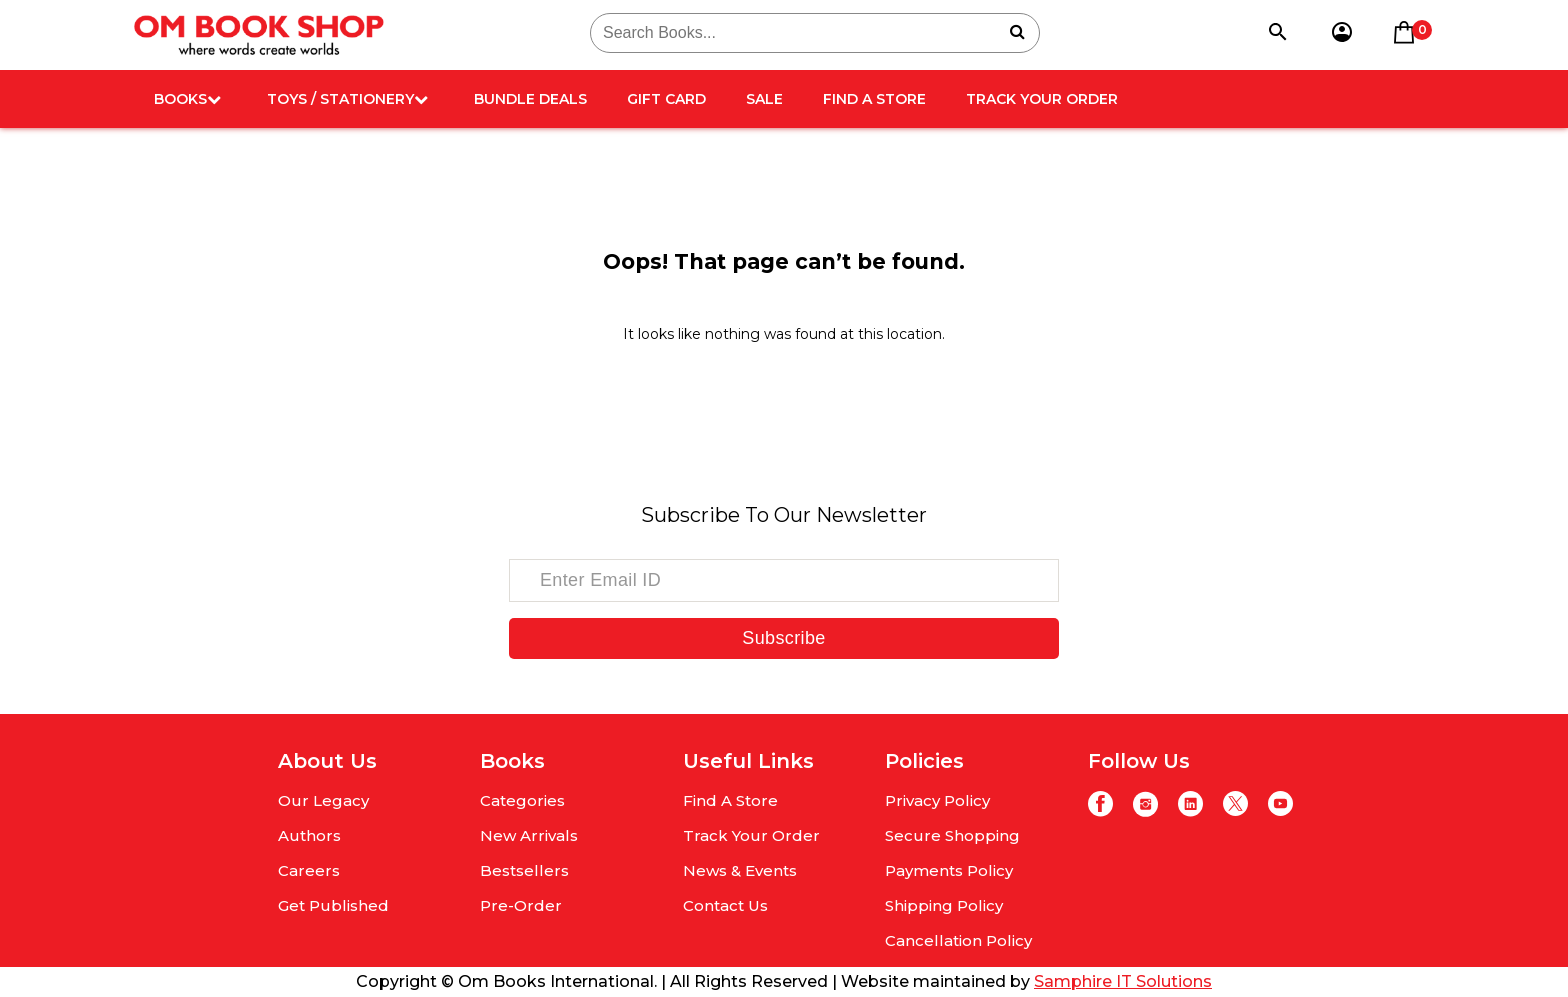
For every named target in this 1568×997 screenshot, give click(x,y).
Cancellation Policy (958, 940)
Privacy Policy (937, 800)
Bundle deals (530, 99)
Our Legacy (323, 800)
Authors (309, 835)
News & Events (740, 870)
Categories (522, 800)
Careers (309, 870)
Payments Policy (949, 870)
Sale (764, 99)
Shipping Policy (944, 905)
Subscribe (783, 638)
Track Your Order (1042, 99)
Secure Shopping (952, 835)
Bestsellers (524, 870)
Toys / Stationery (347, 99)
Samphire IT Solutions (1123, 981)
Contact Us (725, 905)
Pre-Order (521, 905)
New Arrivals (529, 835)
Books (187, 99)
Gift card (666, 99)
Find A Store (874, 99)
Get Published (333, 905)
